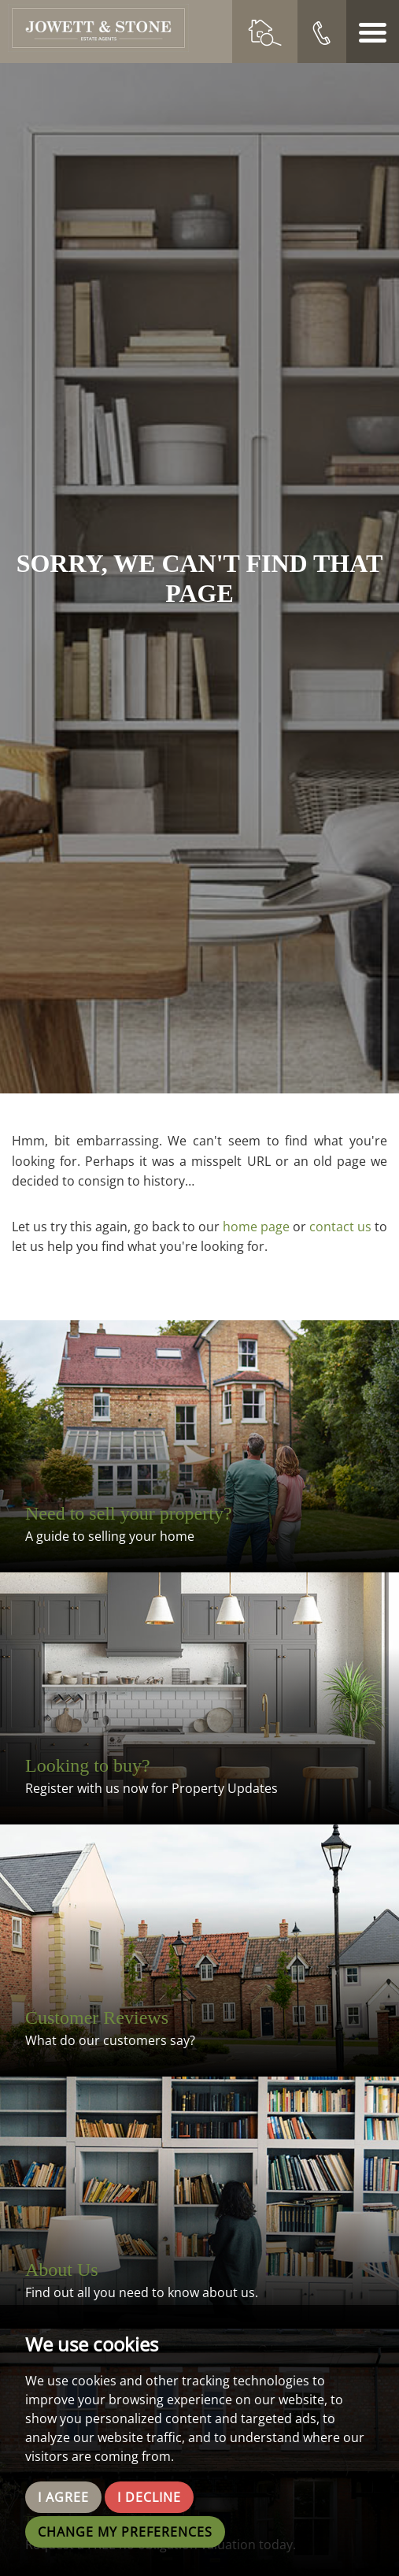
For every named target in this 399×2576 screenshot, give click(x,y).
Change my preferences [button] (125, 2532)
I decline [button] (149, 2497)
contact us (340, 1226)
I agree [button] (63, 2497)
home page (256, 1226)
